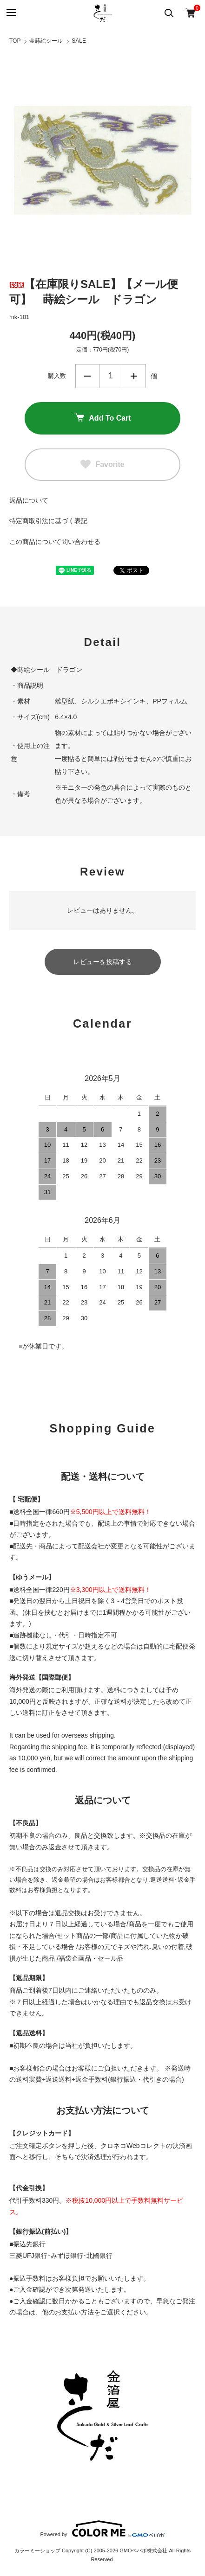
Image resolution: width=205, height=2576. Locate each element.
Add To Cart (102, 418)
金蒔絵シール (46, 41)
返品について (28, 500)
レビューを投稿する (102, 961)
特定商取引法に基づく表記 (48, 520)
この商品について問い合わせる (54, 541)
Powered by (102, 2528)
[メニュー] (10, 13)
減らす (87, 376)
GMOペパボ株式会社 (143, 2550)
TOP (14, 41)
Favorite (102, 464)
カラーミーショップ (37, 2550)
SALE (79, 41)
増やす (133, 376)
